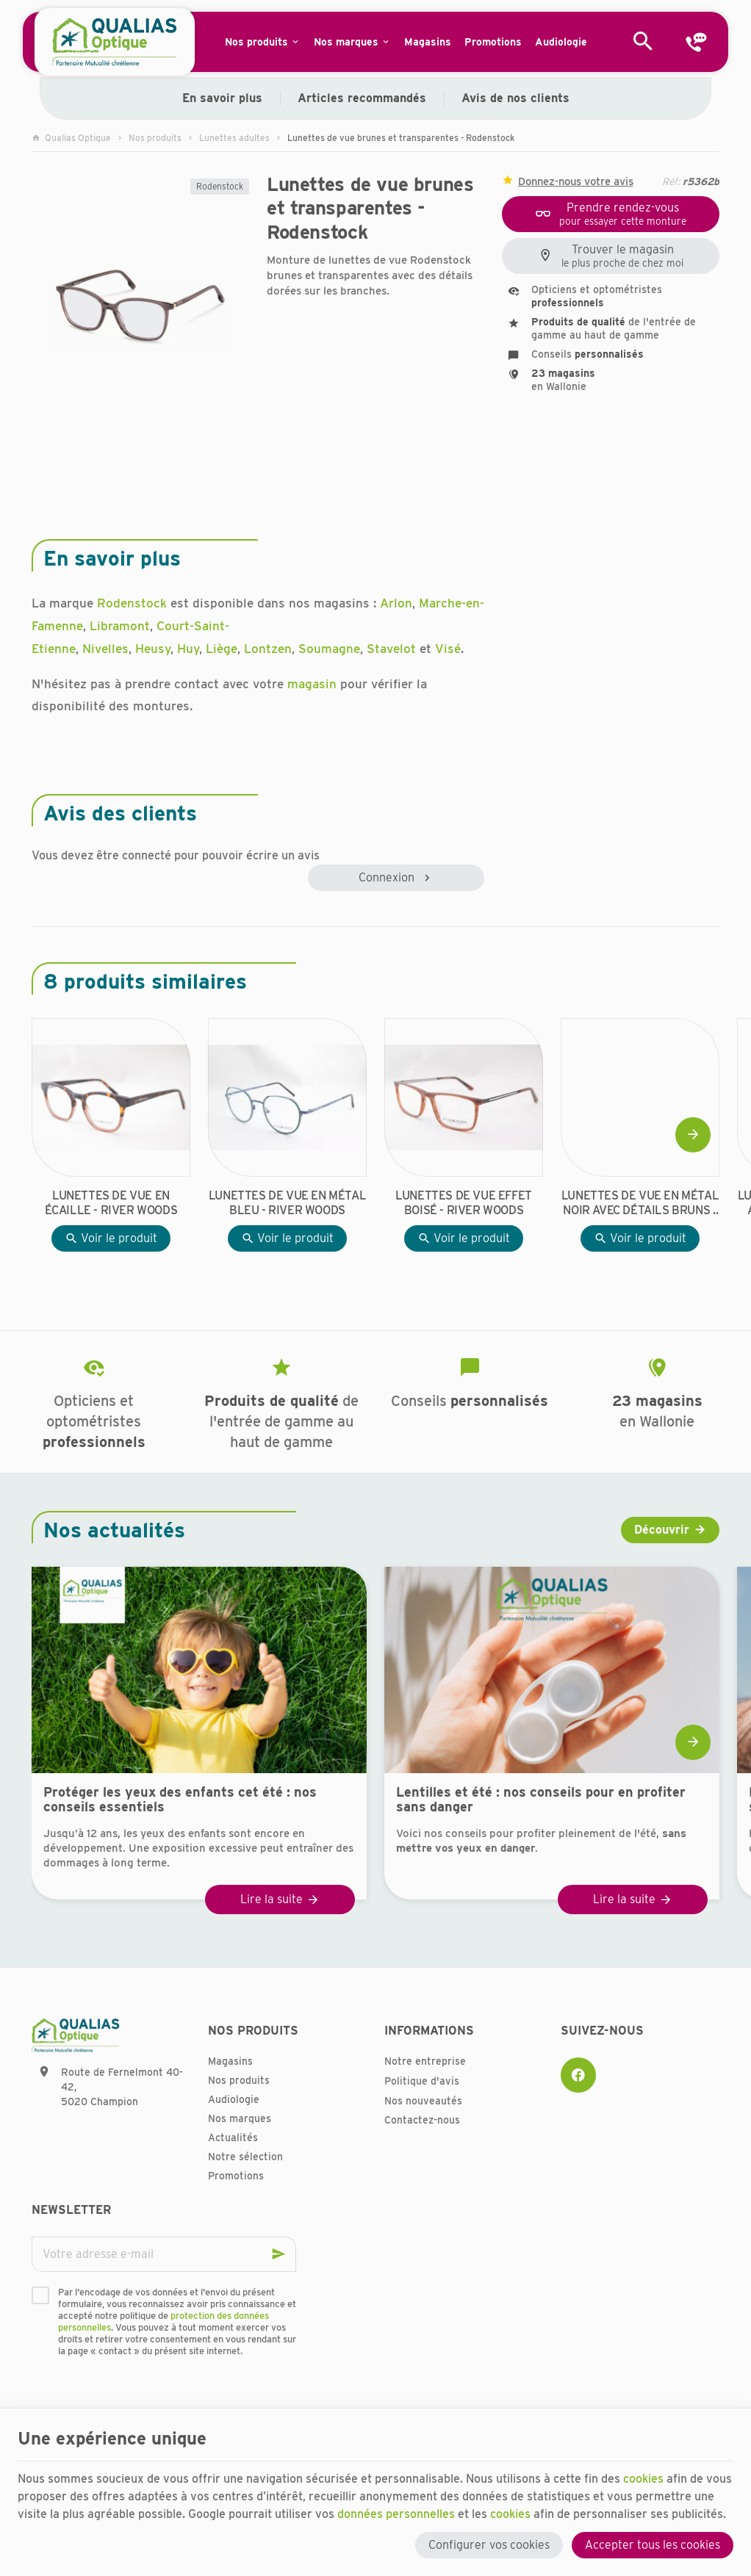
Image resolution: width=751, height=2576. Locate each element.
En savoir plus (222, 98)
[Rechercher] (643, 41)
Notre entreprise (425, 2061)
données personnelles (396, 2514)
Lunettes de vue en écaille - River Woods (111, 1202)
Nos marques (239, 2118)
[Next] (693, 1134)
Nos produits (155, 137)
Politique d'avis (421, 2081)
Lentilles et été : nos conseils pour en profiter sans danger (541, 1799)
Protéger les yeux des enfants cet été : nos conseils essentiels (180, 1799)
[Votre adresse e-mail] (164, 2254)
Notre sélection (245, 2156)
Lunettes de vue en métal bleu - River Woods (287, 1202)
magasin (312, 684)
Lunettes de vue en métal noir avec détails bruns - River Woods (640, 1203)
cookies (643, 2479)
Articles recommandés (362, 98)
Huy (188, 648)
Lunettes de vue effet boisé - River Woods (463, 1202)
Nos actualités (114, 1530)
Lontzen (268, 648)
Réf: (671, 181)
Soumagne (329, 648)
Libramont (120, 625)
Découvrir (661, 1530)
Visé (448, 648)
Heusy (152, 648)
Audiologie (233, 2099)
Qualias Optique (71, 137)
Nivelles (105, 648)
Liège (221, 648)
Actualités (233, 2137)
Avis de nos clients (515, 98)
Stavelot (391, 648)
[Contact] (695, 41)
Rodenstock (219, 186)
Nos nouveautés (423, 2101)
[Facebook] (578, 2075)
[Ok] (278, 2254)
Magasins (230, 2061)
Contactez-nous (422, 2120)
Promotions (236, 2176)
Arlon (396, 603)
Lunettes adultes (234, 137)
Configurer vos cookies (489, 2545)
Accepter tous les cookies (652, 2545)
